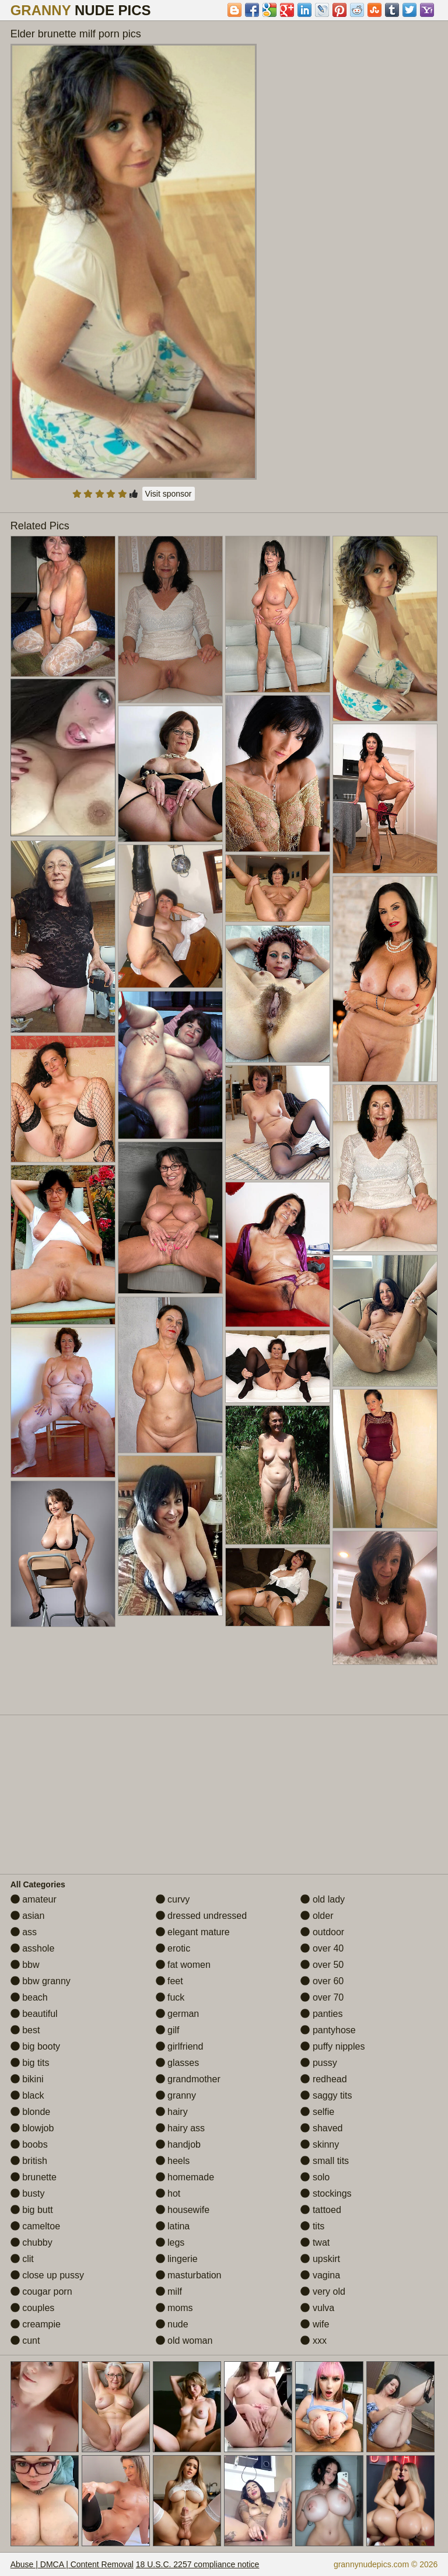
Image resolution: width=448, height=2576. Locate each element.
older (316, 1916)
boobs (29, 2144)
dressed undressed (201, 1916)
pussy (318, 2063)
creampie (35, 2324)
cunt (25, 2340)
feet (169, 1981)
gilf (168, 2030)
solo (315, 2177)
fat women (183, 1965)
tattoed (320, 2210)
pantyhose (327, 2030)
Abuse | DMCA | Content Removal (72, 2564)
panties (321, 2014)
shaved (321, 2128)
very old (322, 2291)
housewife (183, 2210)
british (28, 2161)
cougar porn (41, 2291)
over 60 (322, 1981)
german (178, 2014)
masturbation (189, 2275)
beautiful (34, 2014)
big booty (35, 2046)
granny (176, 2095)
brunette (33, 2177)
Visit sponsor (168, 493)
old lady (322, 1899)
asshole (32, 1948)
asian (27, 1916)
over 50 (322, 1965)
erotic (173, 1948)
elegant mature (193, 1932)
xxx (313, 2340)
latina (173, 2226)
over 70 (322, 1997)
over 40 (322, 1948)
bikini (27, 2079)
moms (174, 2308)
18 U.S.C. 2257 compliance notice (198, 2564)
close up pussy (47, 2275)
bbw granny (40, 1981)
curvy (173, 1899)
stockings (325, 2193)
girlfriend (180, 2046)
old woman (184, 2340)
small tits (324, 2161)
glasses (178, 2063)
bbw (25, 1965)
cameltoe (35, 2226)
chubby (31, 2242)
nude (172, 2324)
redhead (323, 2079)
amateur (33, 1899)
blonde (30, 2112)
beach (29, 1997)
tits (312, 2226)
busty (27, 2193)
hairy (172, 2112)
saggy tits (326, 2095)
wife (314, 2324)
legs (170, 2242)
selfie (317, 2112)
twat (315, 2242)
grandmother (188, 2079)
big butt (31, 2210)
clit (22, 2259)
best (25, 2030)
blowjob (32, 2128)
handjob (178, 2144)
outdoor (322, 1932)
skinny (319, 2144)
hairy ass (180, 2128)
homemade (185, 2177)
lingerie (177, 2259)
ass (23, 1932)
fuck (170, 1997)
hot (168, 2193)
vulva (317, 2308)
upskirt (320, 2259)
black (27, 2095)
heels (173, 2161)
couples (32, 2308)
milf (169, 2291)
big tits (30, 2063)
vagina (320, 2275)
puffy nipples (332, 2046)
